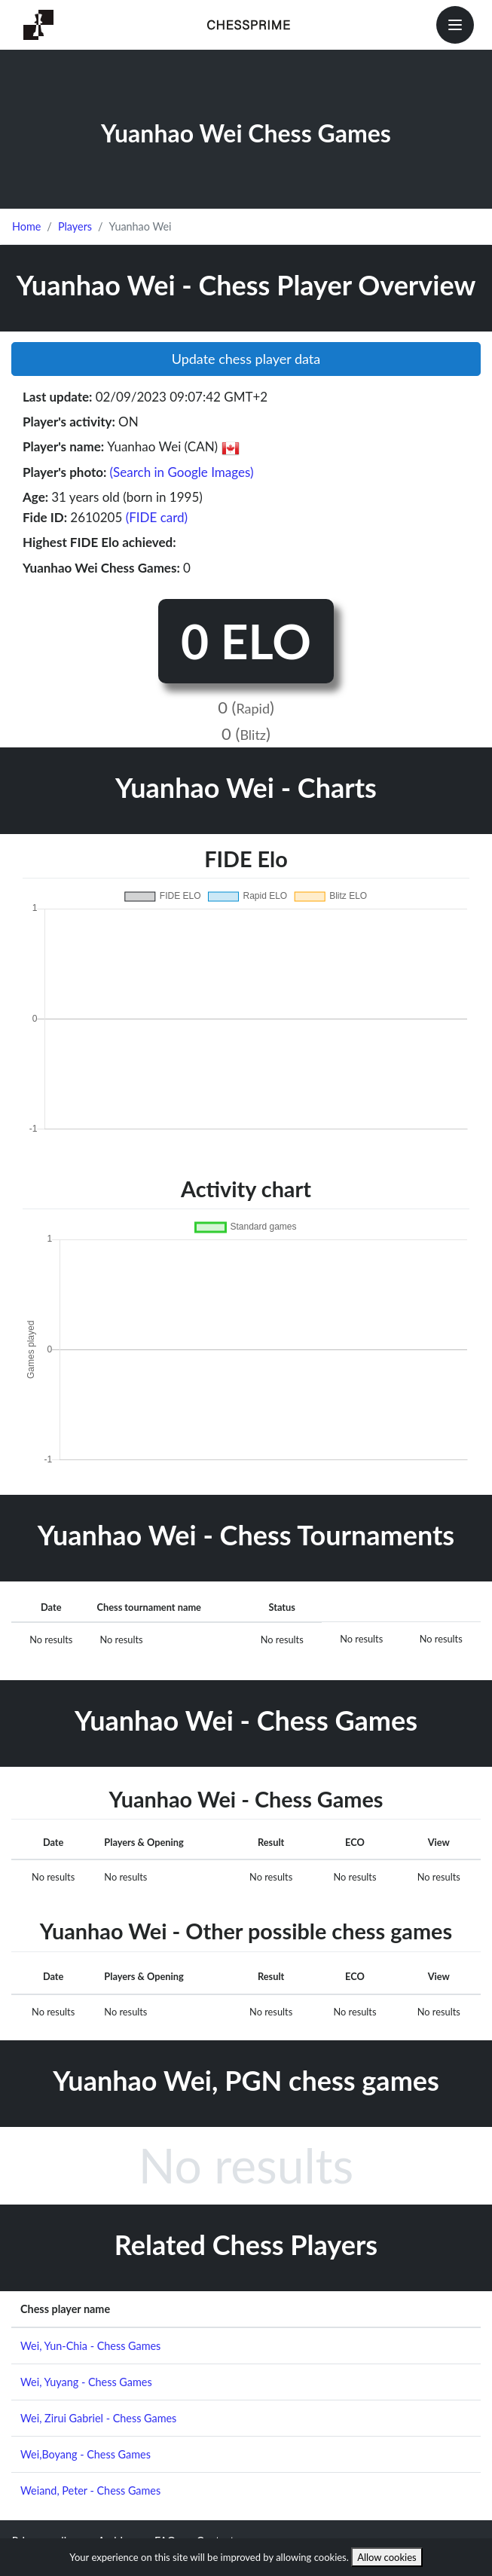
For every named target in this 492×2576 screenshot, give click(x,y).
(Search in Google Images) (182, 472)
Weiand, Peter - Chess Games (90, 2490)
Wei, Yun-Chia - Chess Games (90, 2345)
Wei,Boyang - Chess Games (85, 2454)
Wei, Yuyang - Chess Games (86, 2382)
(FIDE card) (157, 517)
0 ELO (246, 641)
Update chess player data (246, 358)
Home (26, 226)
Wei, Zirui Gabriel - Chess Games (98, 2418)
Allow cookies (387, 2557)
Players (75, 226)
